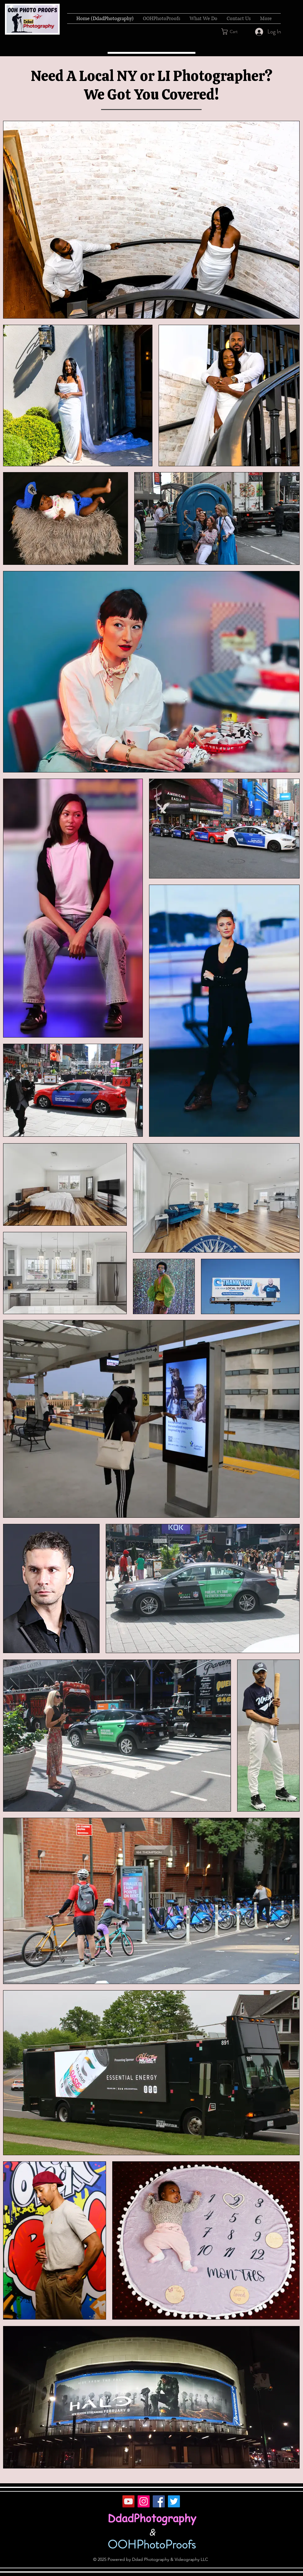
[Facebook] (159, 2501)
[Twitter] (174, 2501)
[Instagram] (144, 2501)
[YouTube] (128, 2501)
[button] (232, 31)
